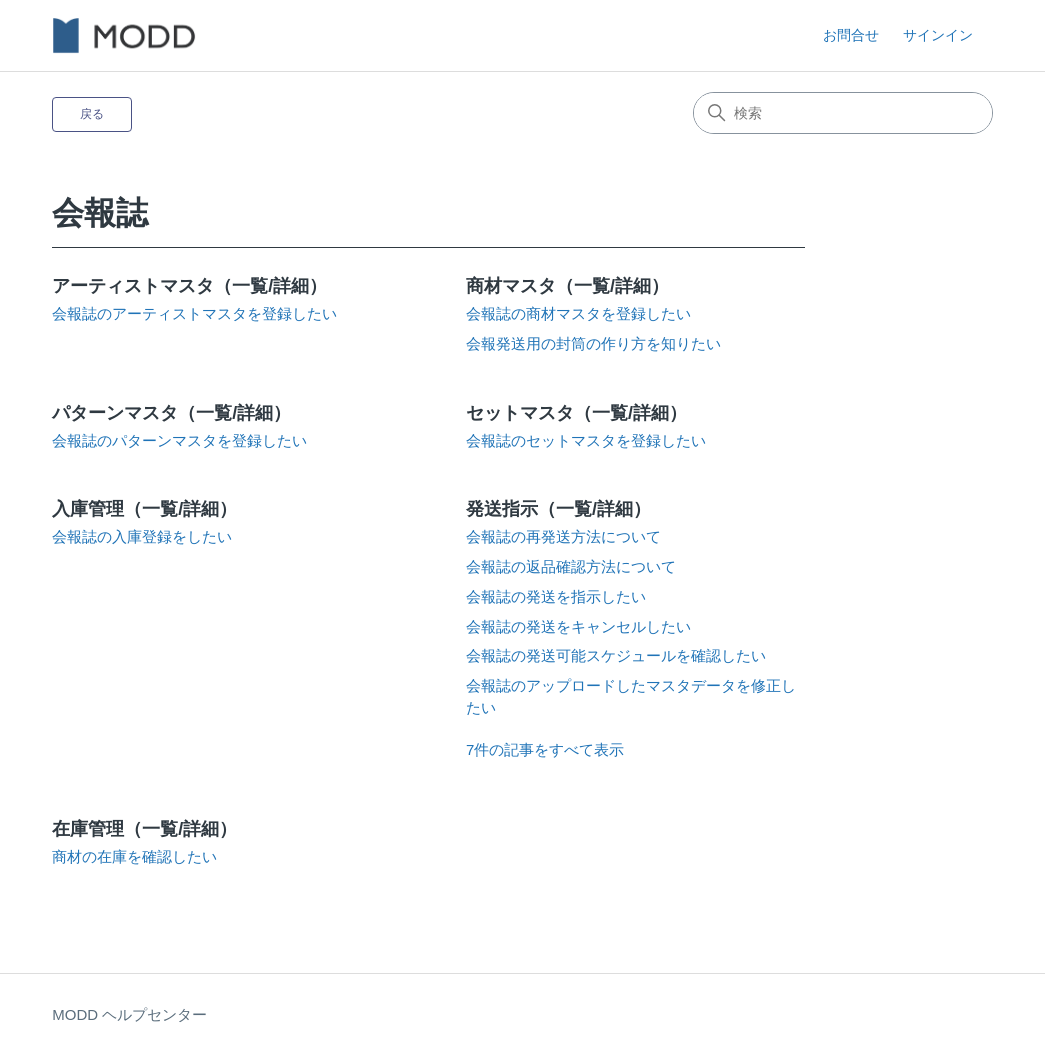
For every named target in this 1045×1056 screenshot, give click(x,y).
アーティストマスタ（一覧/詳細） (189, 286)
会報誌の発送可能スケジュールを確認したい (616, 656)
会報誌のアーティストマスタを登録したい (194, 314)
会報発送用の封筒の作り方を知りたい (593, 344)
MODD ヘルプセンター (129, 1014)
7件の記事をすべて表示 (545, 749)
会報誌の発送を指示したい (556, 597)
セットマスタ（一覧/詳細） (576, 413)
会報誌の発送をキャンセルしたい (578, 627)
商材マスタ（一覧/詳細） (567, 286)
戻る (92, 114)
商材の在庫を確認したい (134, 857)
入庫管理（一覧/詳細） (144, 509)
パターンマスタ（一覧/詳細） (171, 413)
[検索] (843, 113)
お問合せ (851, 35)
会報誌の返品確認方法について (571, 567)
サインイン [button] (938, 35)
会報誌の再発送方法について (563, 537)
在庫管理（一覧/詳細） (144, 829)
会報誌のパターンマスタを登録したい (179, 441)
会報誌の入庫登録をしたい (142, 537)
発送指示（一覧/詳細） (558, 509)
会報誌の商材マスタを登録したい (578, 314)
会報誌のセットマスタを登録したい (586, 441)
